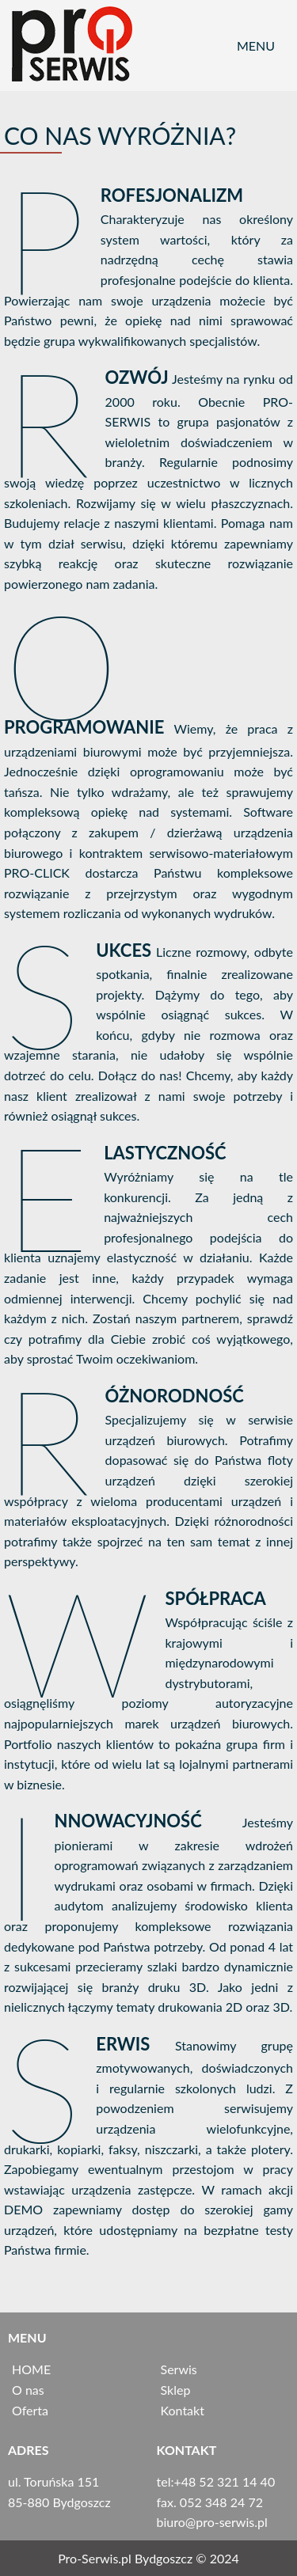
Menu (256, 45)
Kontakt (182, 2410)
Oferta (30, 2410)
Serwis (179, 2369)
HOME (31, 2369)
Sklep (176, 2389)
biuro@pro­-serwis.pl (212, 2521)
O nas (28, 2389)
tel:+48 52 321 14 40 (216, 2481)
